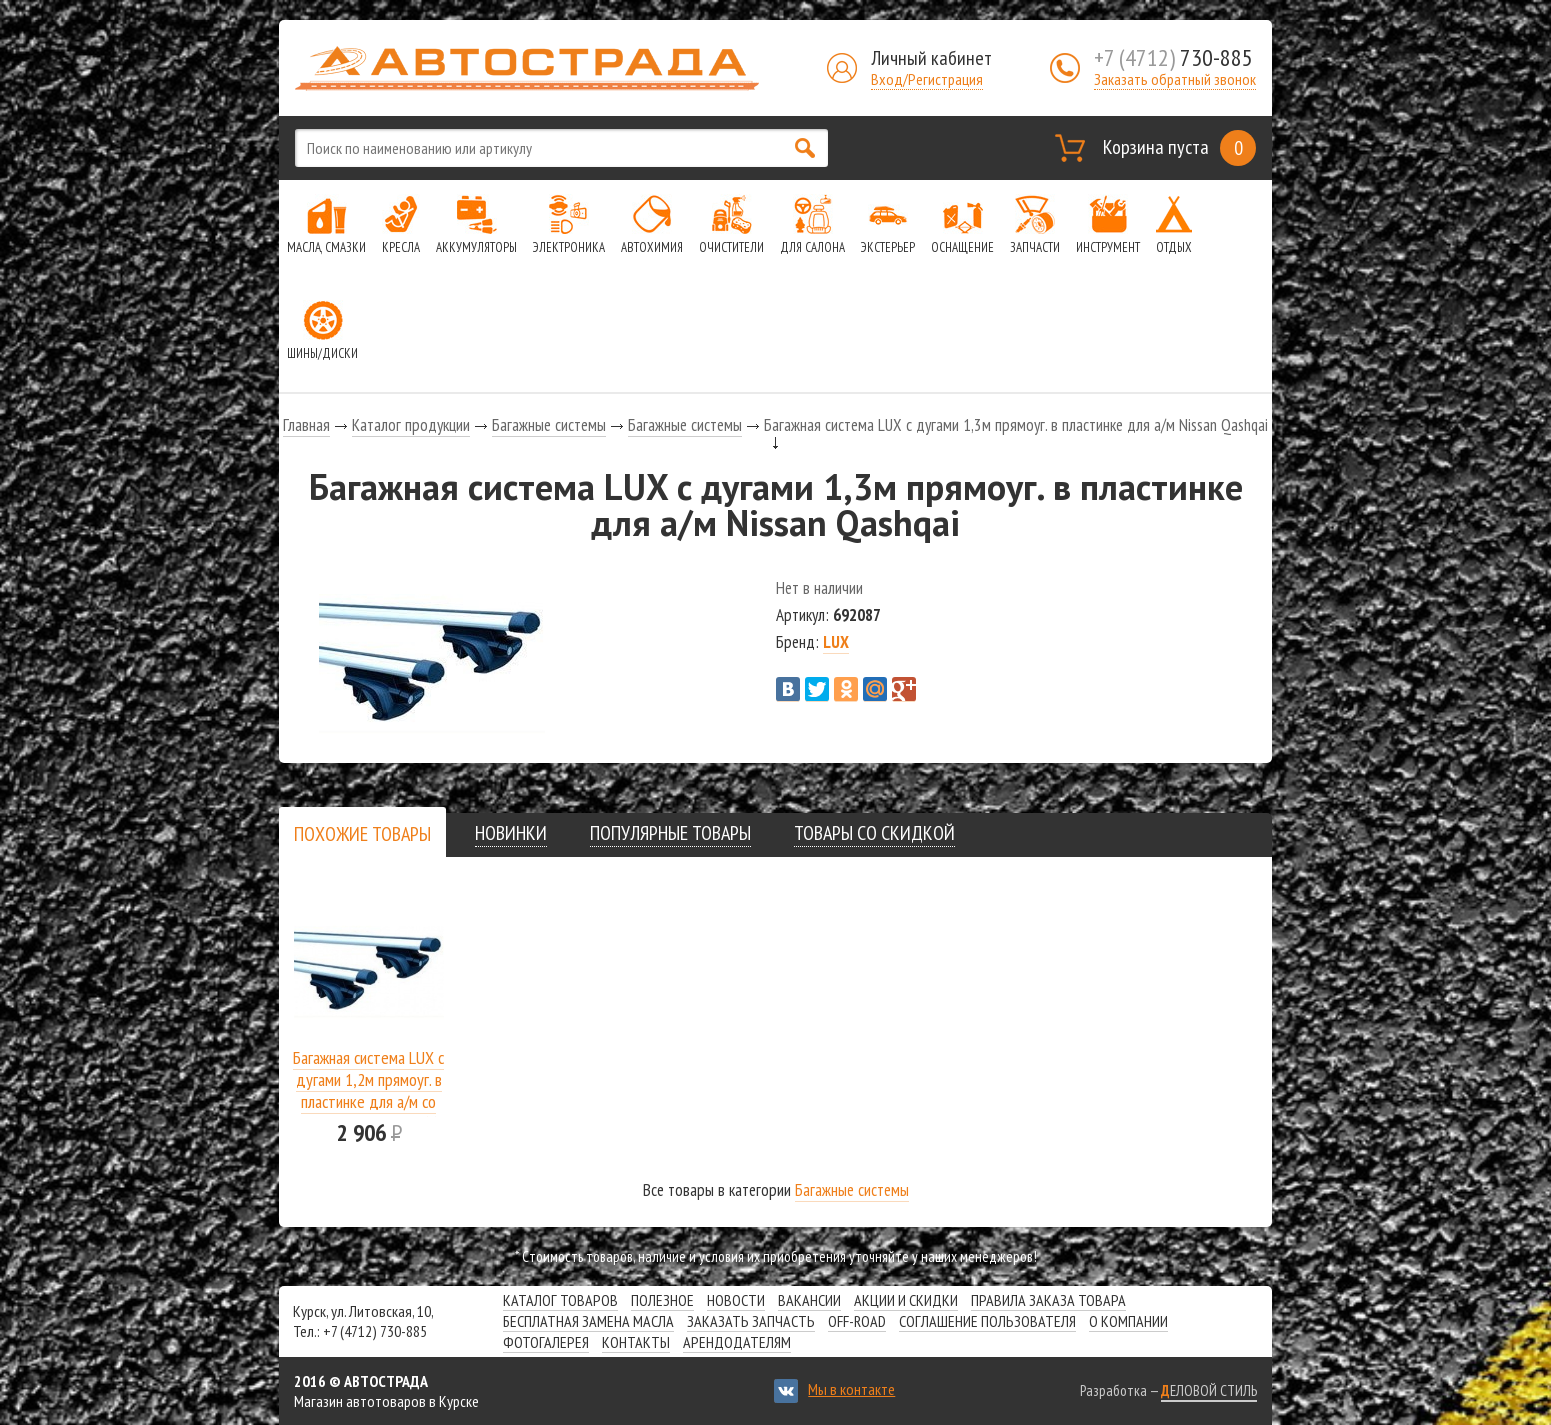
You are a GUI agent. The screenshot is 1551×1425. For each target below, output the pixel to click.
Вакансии (809, 1300)
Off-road (857, 1321)
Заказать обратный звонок (1175, 79)
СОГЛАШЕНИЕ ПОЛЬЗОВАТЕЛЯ (987, 1321)
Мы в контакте (851, 1389)
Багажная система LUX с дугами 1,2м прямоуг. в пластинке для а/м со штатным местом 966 (368, 1090)
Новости (736, 1300)
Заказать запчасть (751, 1321)
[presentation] (362, 834)
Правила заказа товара (1048, 1300)
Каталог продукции (411, 425)
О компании (1128, 1321)
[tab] (362, 833)
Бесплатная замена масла (588, 1321)
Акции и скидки (906, 1300)
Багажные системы (549, 425)
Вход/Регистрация (927, 79)
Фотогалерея (546, 1342)
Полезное (662, 1300)
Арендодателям (737, 1342)
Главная (306, 425)
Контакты (636, 1342)
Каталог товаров (560, 1300)
